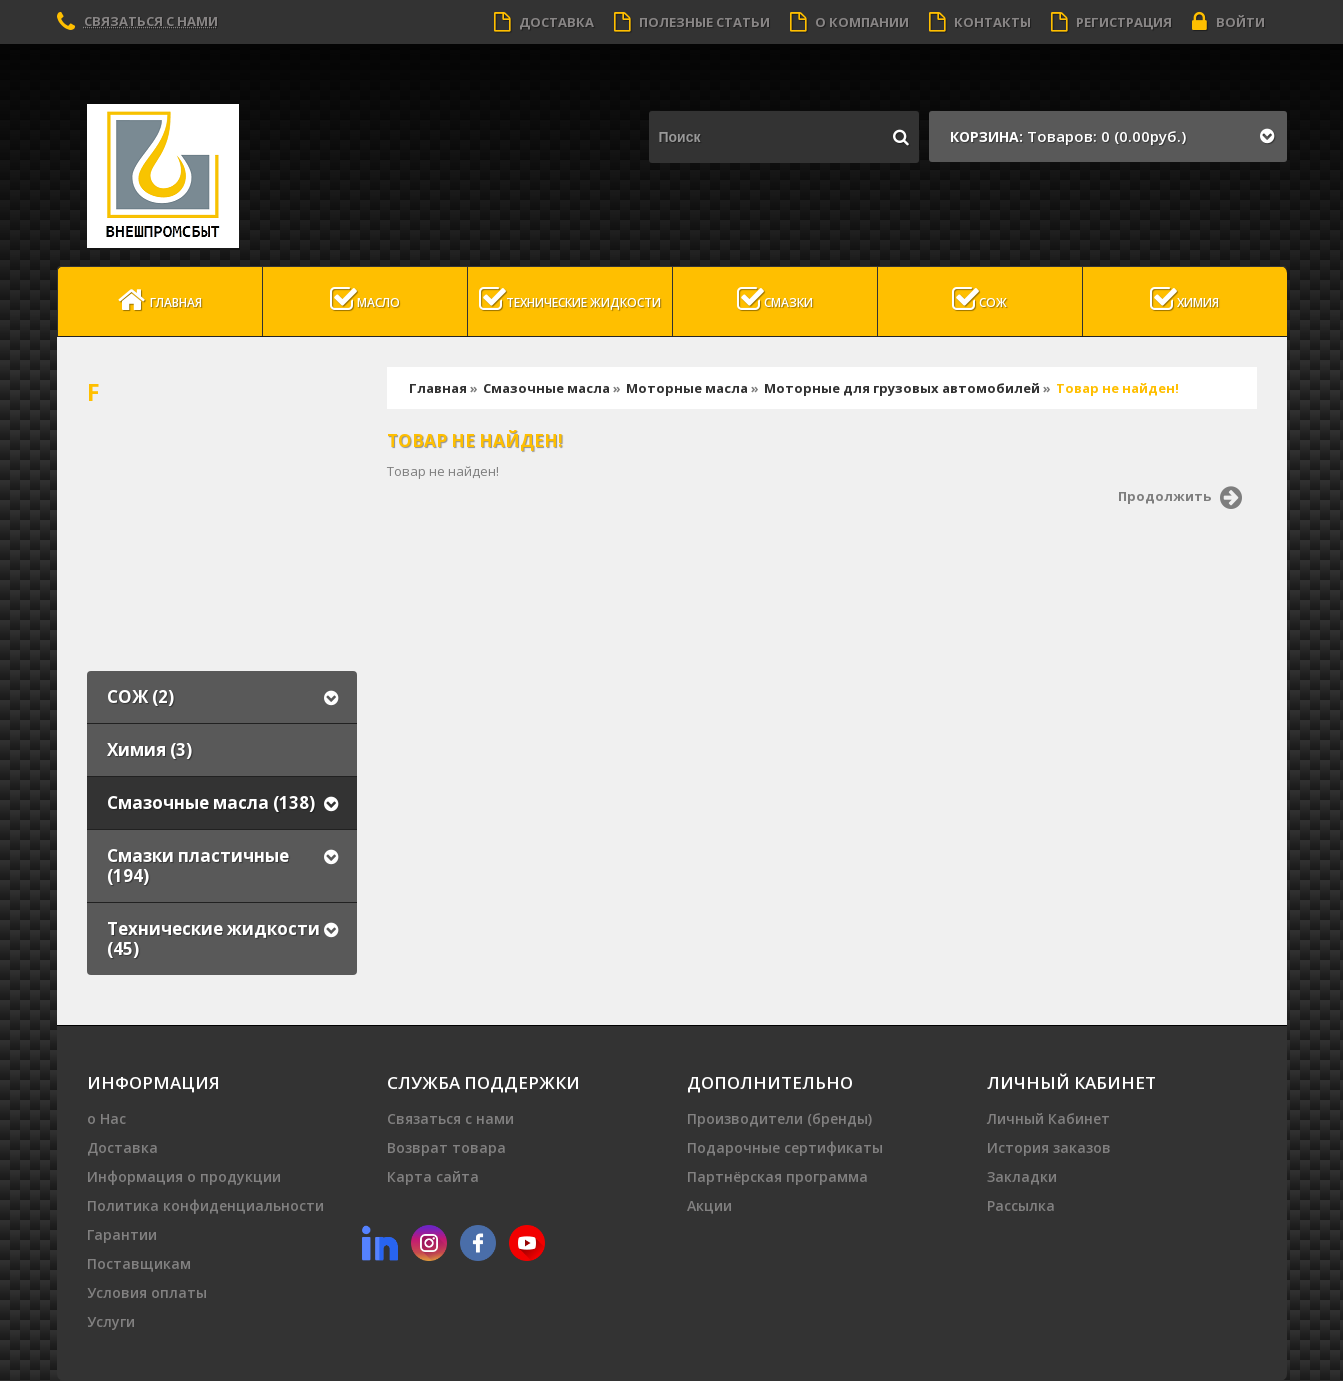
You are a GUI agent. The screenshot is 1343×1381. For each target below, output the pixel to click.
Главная (160, 300)
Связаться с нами (151, 21)
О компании (849, 22)
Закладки (1022, 1176)
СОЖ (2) (140, 696)
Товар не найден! (1117, 388)
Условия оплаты (147, 1292)
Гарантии (122, 1234)
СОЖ (979, 300)
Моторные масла (687, 388)
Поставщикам (139, 1263)
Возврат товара (446, 1147)
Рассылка (1021, 1205)
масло (365, 300)
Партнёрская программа (777, 1176)
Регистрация (1111, 22)
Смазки (775, 300)
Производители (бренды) (779, 1118)
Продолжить (1180, 498)
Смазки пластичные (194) (198, 865)
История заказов (1049, 1147)
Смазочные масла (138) (211, 802)
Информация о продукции (184, 1176)
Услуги (111, 1321)
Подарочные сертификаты (785, 1147)
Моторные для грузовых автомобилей (902, 388)
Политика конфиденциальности (205, 1205)
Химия (1184, 300)
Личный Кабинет (1048, 1118)
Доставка (544, 22)
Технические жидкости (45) (213, 938)
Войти (1228, 22)
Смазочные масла (546, 388)
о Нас (106, 1118)
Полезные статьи (692, 22)
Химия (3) (149, 749)
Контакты (980, 22)
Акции (709, 1205)
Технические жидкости (570, 300)
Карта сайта (433, 1176)
